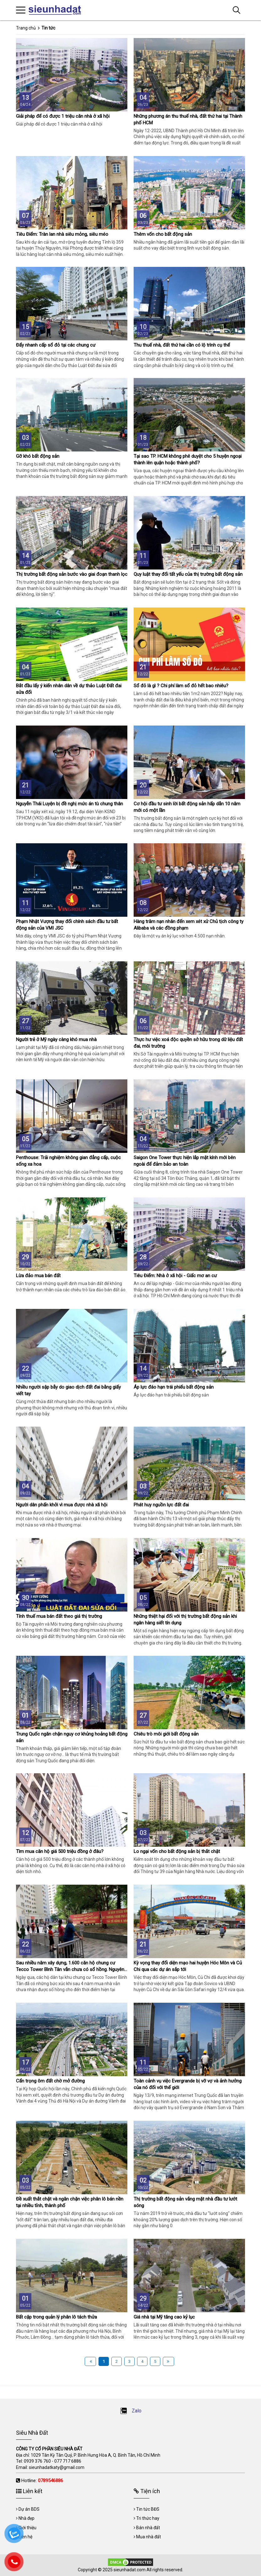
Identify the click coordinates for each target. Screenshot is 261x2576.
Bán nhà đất (148, 2527)
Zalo (130, 2411)
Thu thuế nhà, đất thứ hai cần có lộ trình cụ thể (182, 345)
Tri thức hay (147, 2518)
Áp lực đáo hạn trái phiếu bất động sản (174, 1387)
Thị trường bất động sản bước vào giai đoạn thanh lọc (71, 574)
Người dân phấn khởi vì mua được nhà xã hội (61, 1505)
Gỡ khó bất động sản (37, 456)
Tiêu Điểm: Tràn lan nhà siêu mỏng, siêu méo (62, 234)
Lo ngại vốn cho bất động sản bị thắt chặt (177, 1851)
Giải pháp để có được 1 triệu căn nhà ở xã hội (62, 116)
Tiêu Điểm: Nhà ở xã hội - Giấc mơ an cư (175, 1275)
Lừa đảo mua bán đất (38, 1275)
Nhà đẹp (27, 2518)
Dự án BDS (29, 2509)
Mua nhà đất (148, 2536)
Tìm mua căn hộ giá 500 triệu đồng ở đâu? (60, 1851)
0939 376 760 (37, 2461)
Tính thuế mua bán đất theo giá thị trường (59, 1616)
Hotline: (42, 2480)
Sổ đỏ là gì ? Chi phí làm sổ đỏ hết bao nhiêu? (181, 686)
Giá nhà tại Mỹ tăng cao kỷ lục (164, 2317)
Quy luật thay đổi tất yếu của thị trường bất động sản (188, 574)
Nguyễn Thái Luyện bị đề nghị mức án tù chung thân (69, 804)
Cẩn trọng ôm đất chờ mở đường (50, 2081)
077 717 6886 (67, 2461)
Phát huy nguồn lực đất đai (161, 1505)
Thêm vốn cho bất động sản (163, 234)
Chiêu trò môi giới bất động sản (166, 1734)
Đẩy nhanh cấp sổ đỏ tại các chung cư (55, 345)
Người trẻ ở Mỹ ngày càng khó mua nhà (56, 1039)
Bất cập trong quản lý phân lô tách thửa (56, 2317)
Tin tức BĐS (147, 2509)
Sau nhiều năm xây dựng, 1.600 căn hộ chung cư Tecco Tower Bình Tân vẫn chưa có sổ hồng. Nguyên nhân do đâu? (70, 1969)
